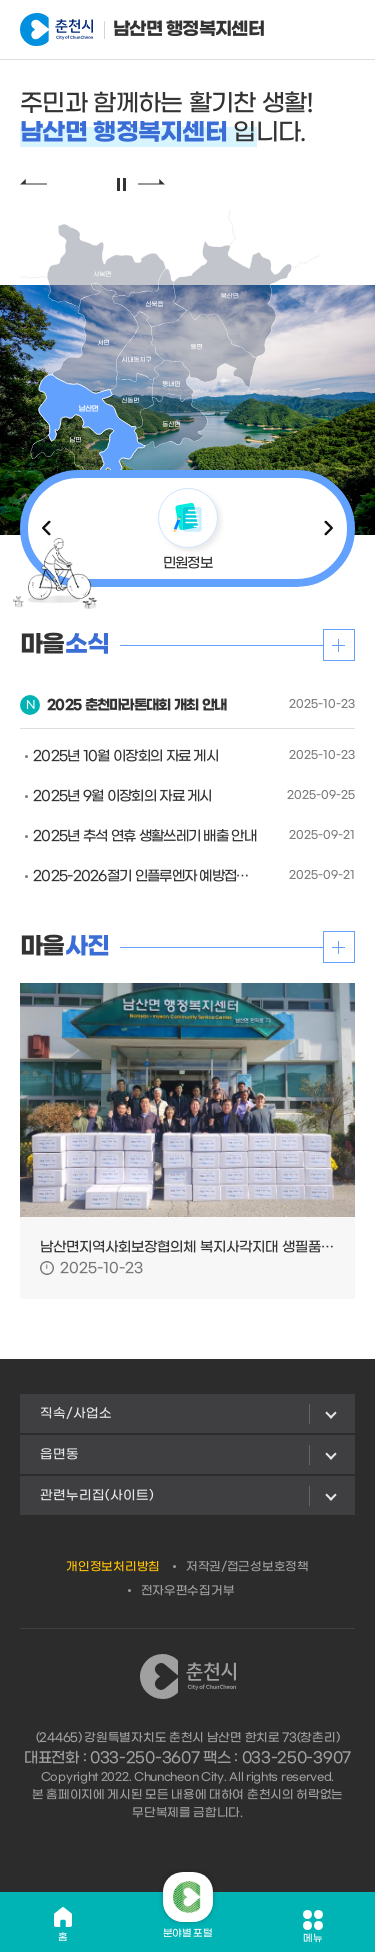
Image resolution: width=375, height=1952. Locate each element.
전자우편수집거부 (188, 1591)
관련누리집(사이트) (97, 1495)
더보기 (339, 645)
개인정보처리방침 (113, 1567)
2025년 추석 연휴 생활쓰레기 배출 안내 (144, 836)
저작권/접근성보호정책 (247, 1567)
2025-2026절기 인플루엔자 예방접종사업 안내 (146, 876)
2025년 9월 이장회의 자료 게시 (122, 796)
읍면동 (59, 1454)
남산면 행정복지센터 (118, 30)
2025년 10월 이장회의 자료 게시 (125, 756)
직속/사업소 (76, 1413)
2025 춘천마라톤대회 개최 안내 (136, 705)
